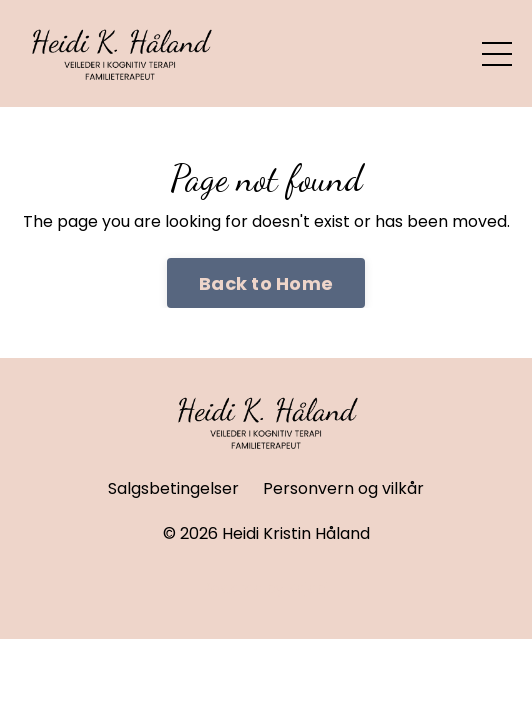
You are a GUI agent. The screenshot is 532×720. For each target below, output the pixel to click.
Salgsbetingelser (173, 488)
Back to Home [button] (266, 283)
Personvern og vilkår (343, 488)
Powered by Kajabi (266, 588)
